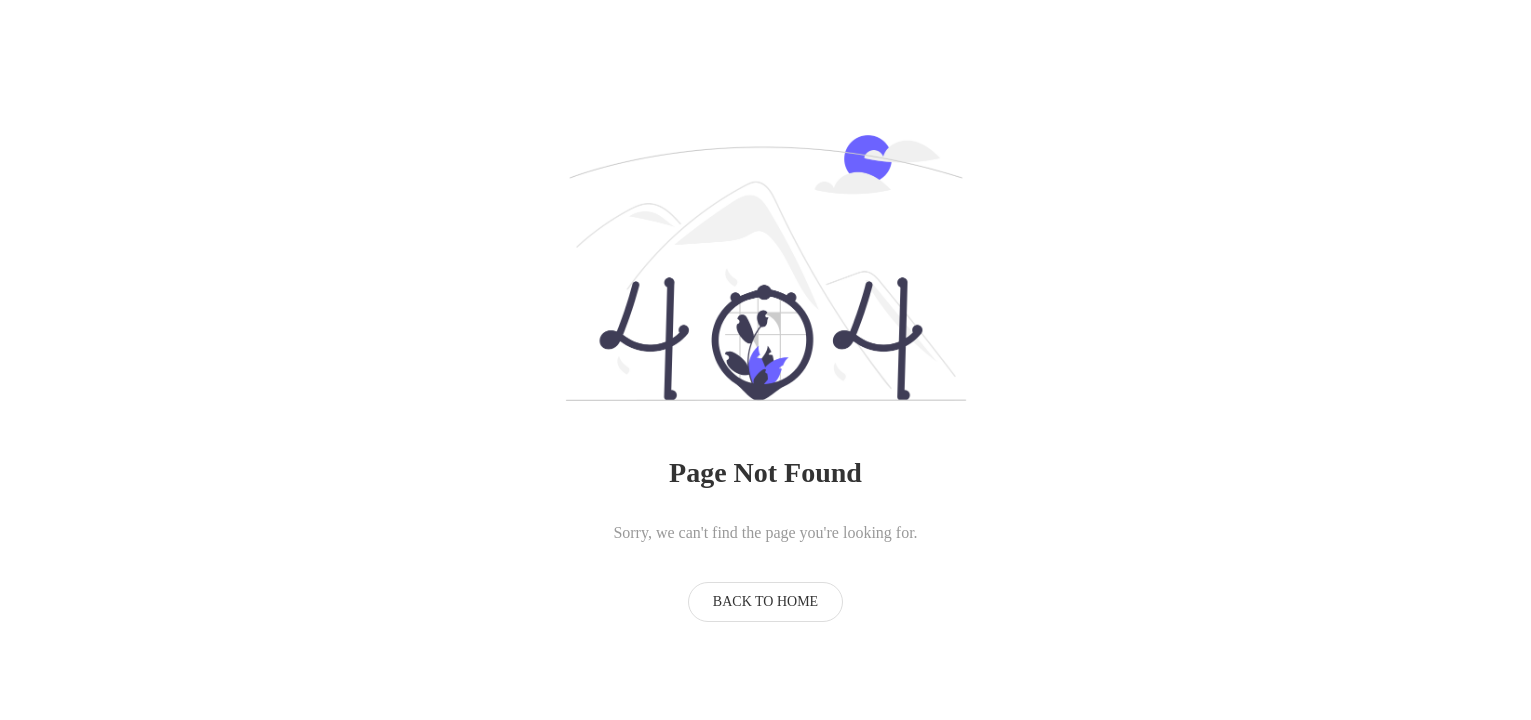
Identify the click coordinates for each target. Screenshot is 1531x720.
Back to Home (765, 601)
